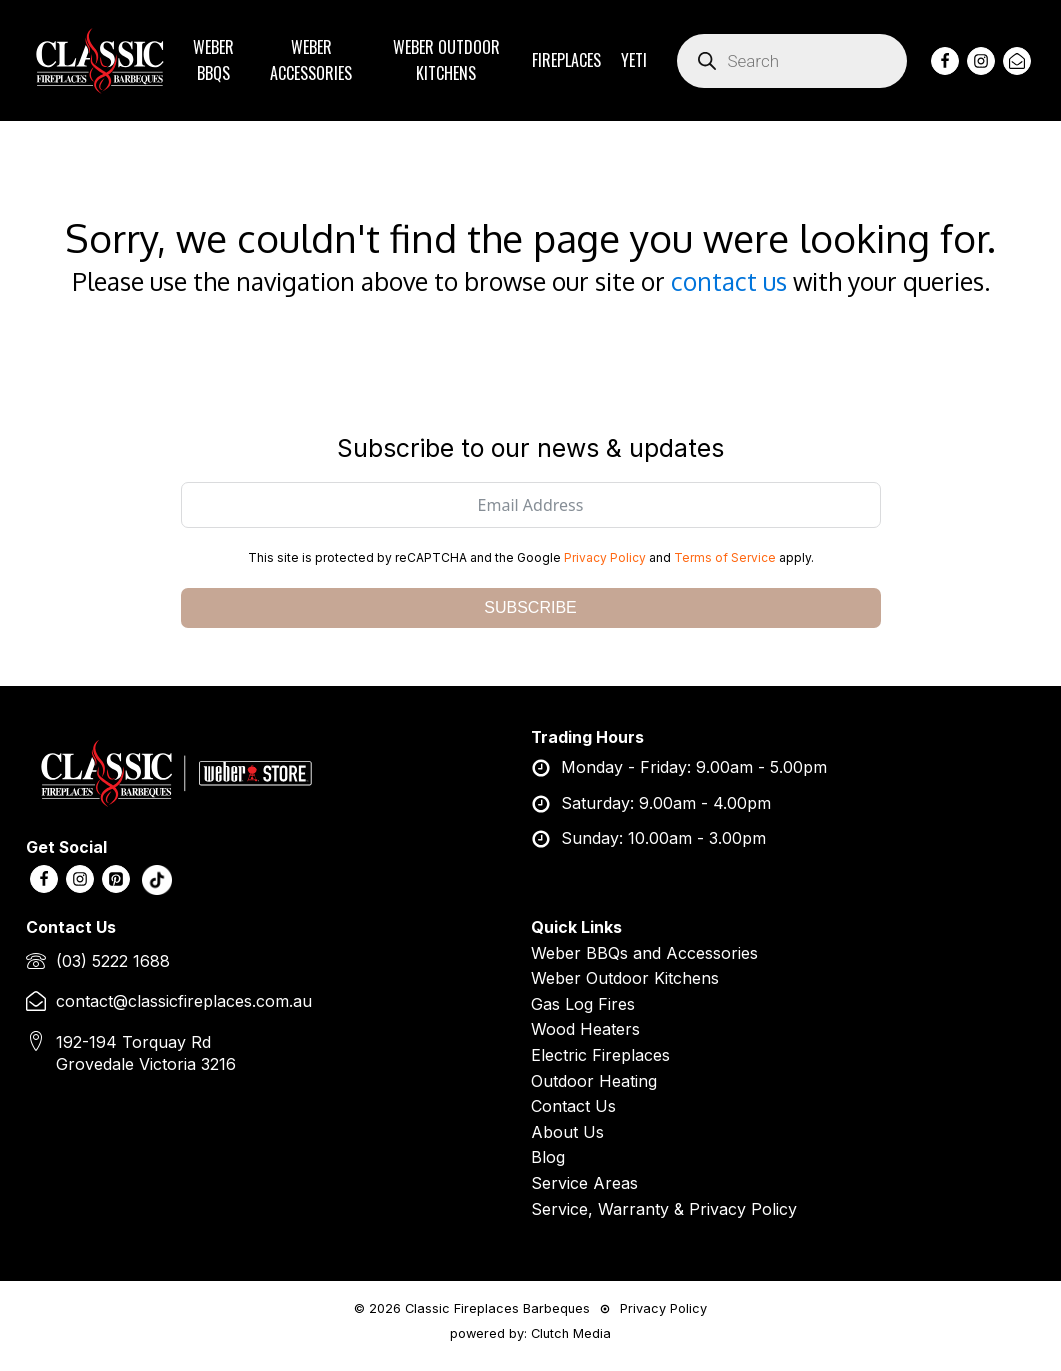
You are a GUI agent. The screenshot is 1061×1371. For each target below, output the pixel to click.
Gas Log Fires (583, 1004)
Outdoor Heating (594, 1081)
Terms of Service (725, 557)
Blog (548, 1157)
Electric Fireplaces (600, 1055)
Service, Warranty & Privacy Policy (664, 1209)
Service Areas (584, 1183)
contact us (729, 281)
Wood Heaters (585, 1029)
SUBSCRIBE (530, 607)
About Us (567, 1132)
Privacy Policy (605, 557)
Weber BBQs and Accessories (644, 953)
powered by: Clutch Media (530, 1333)
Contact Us (573, 1106)
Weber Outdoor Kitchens (625, 978)
